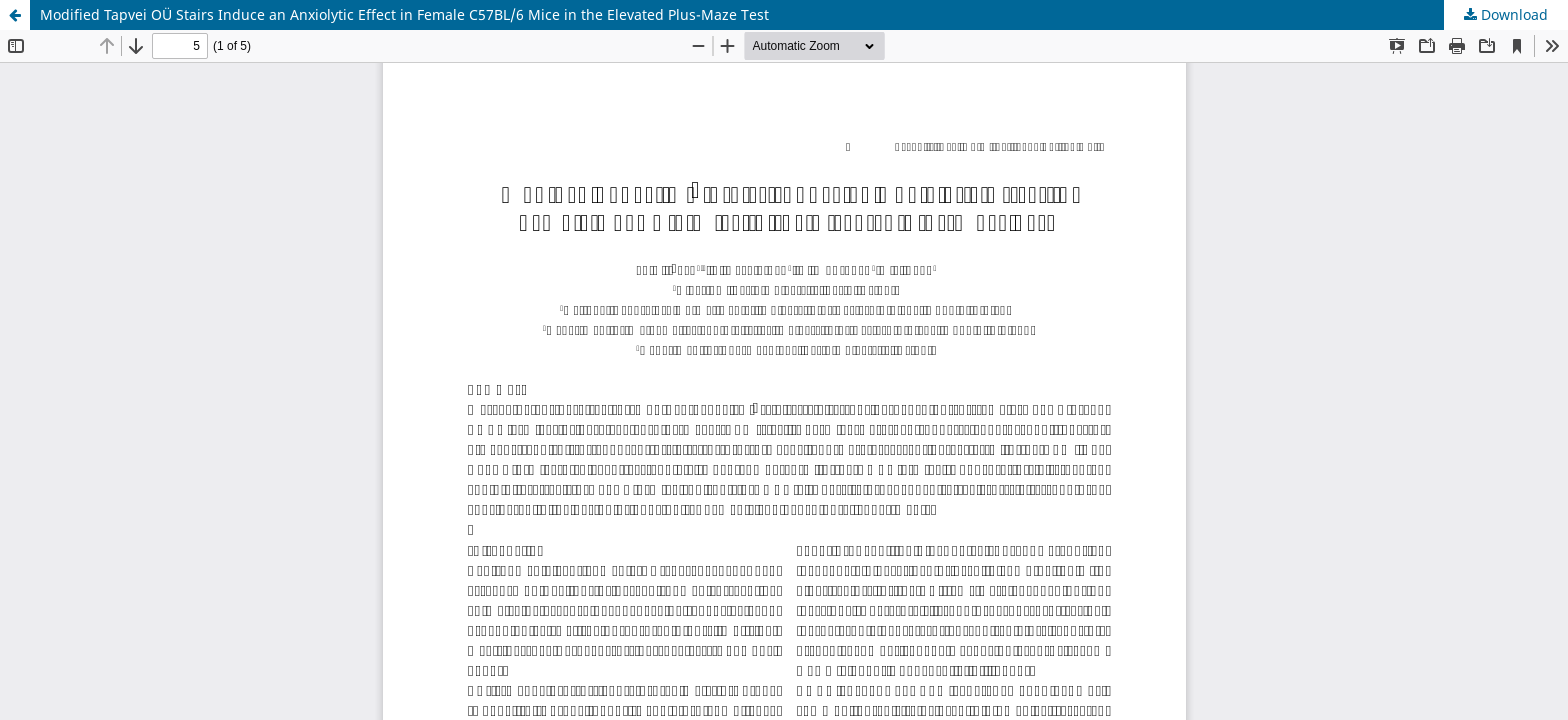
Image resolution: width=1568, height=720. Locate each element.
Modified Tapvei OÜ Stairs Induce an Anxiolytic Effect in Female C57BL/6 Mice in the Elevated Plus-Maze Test (404, 14)
